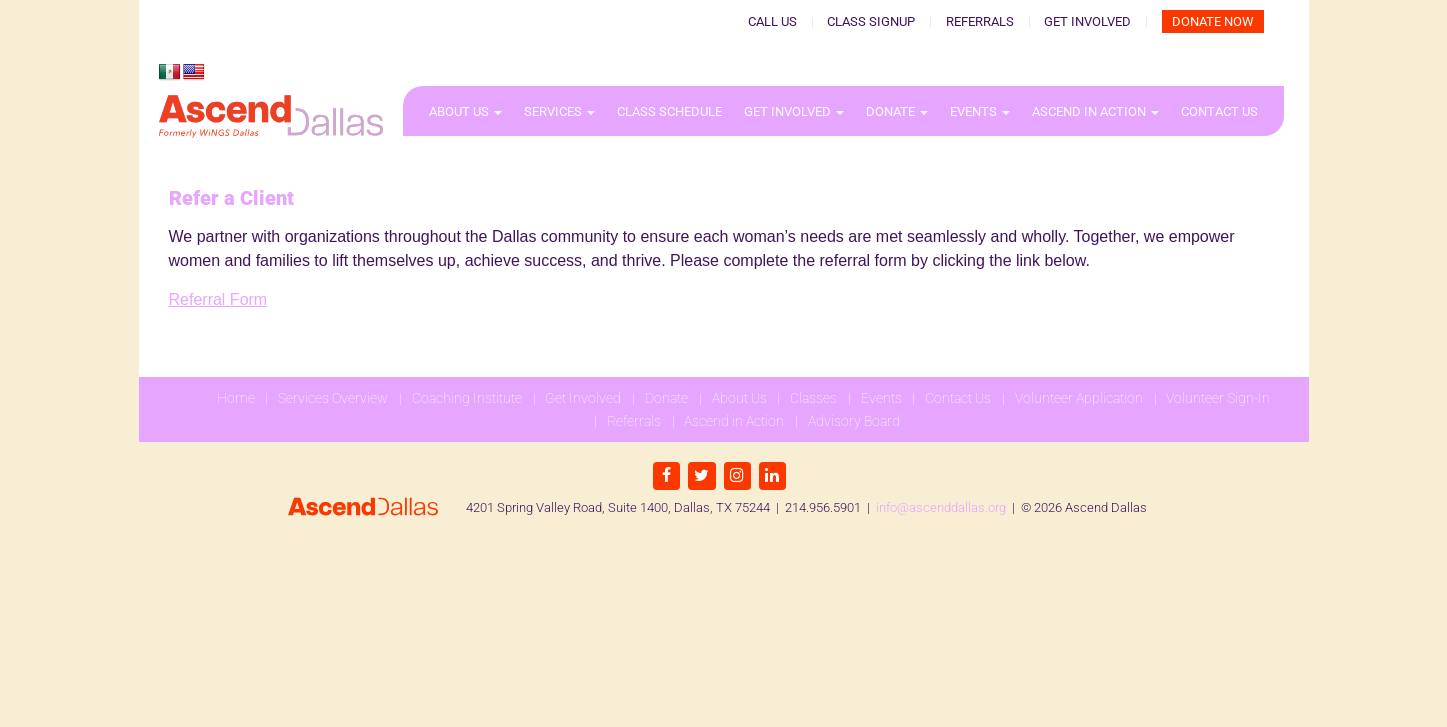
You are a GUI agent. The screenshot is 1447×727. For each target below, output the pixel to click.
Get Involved (1087, 21)
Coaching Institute (467, 398)
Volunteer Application (1079, 398)
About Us (465, 111)
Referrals (980, 21)
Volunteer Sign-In (1218, 398)
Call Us (772, 21)
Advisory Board (854, 421)
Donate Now (1213, 21)
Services (559, 111)
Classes (813, 398)
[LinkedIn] (772, 476)
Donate (897, 111)
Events (980, 111)
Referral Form (218, 299)
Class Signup (871, 21)
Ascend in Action (1095, 111)
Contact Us (1219, 111)
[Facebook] (666, 476)
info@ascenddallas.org (941, 507)
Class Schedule (669, 111)
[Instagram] (737, 476)
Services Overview (333, 398)
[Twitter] (701, 476)
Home (236, 398)
